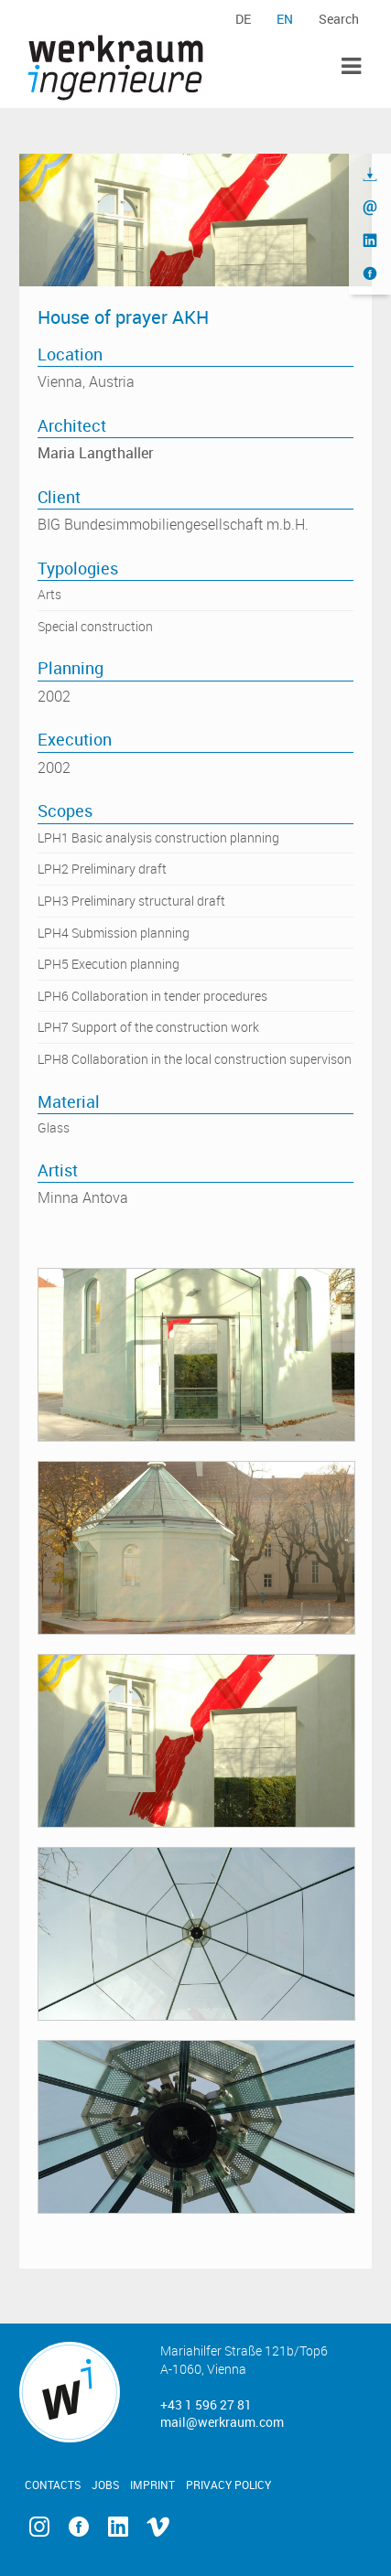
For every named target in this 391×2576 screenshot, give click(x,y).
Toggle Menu (351, 66)
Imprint (152, 2484)
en (285, 18)
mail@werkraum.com (222, 2422)
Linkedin (118, 2527)
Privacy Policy (228, 2484)
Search (339, 18)
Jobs (105, 2484)
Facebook (79, 2527)
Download (369, 174)
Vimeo (158, 2527)
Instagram (39, 2527)
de (243, 18)
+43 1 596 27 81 (206, 2404)
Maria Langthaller (95, 453)
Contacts (53, 2484)
